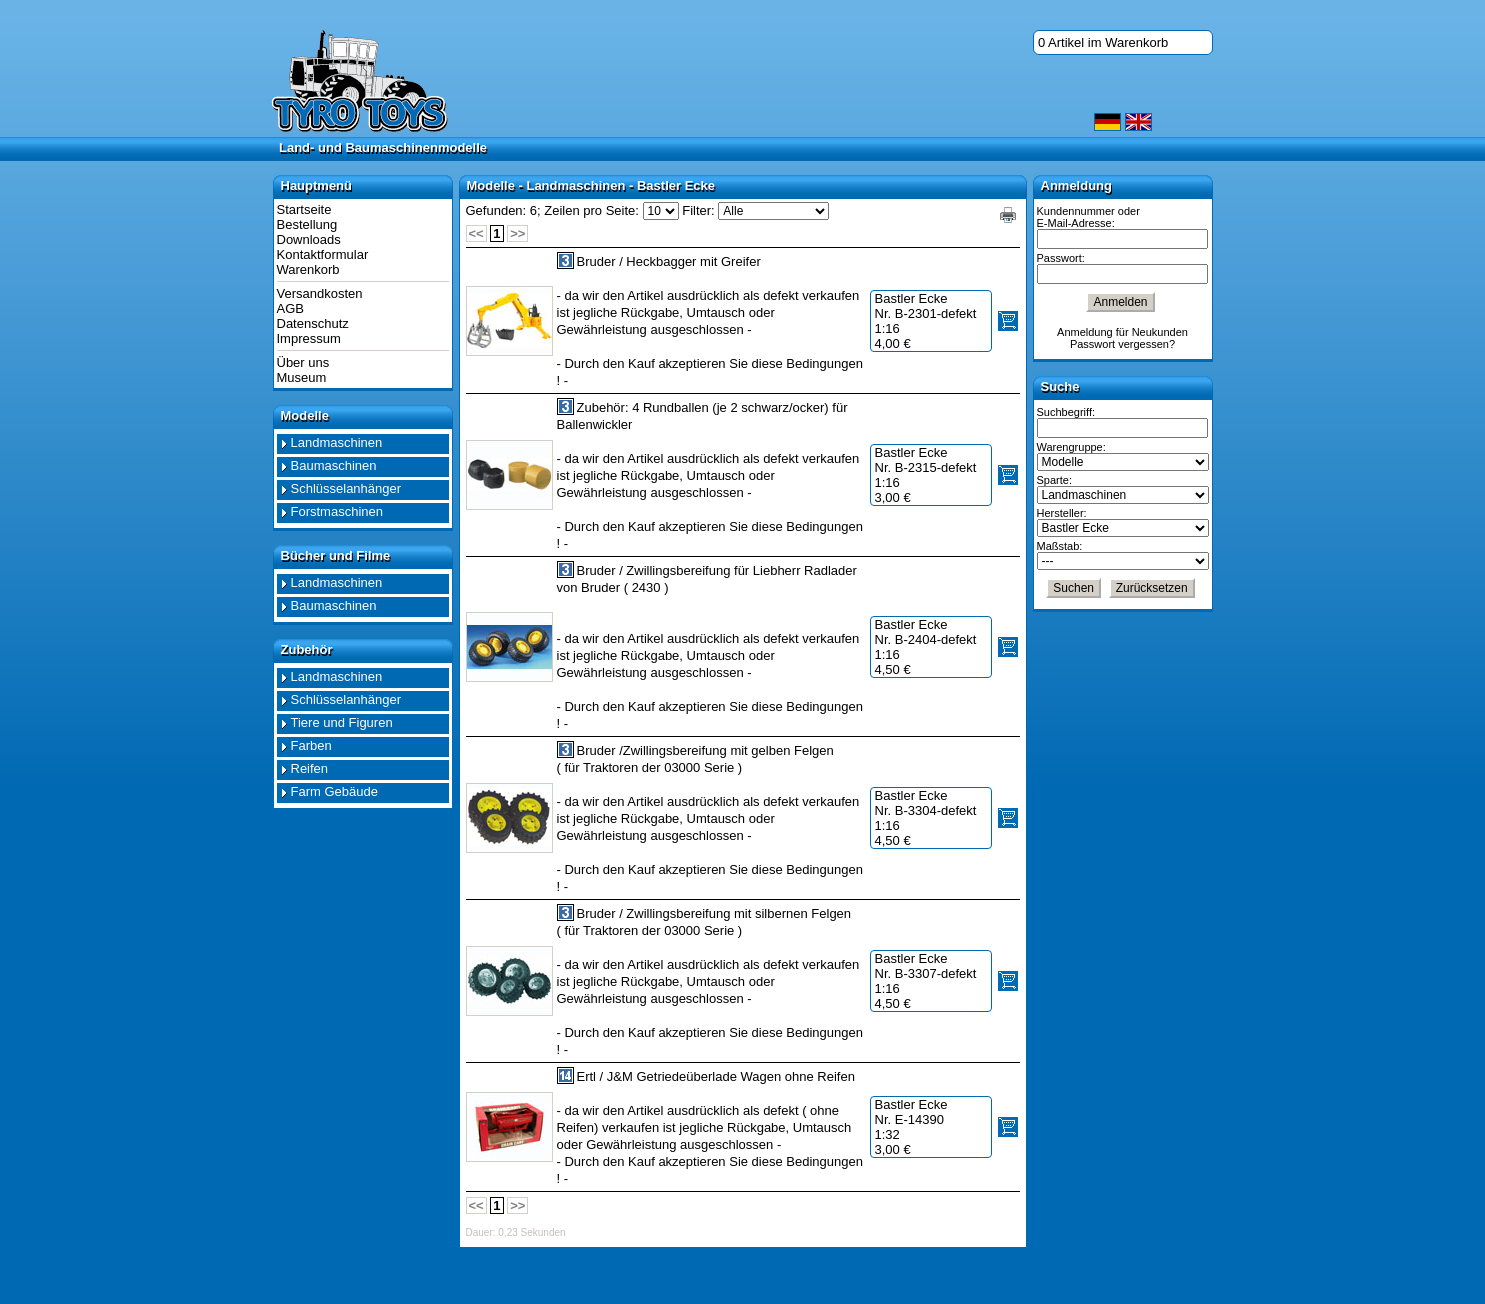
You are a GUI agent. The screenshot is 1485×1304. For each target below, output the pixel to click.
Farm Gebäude (334, 791)
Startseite (304, 209)
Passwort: (1061, 258)
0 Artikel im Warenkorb (1103, 42)
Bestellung (307, 224)
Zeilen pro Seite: (591, 210)
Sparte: (1054, 480)
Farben (311, 745)
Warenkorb (308, 269)
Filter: (698, 210)
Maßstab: (1060, 546)
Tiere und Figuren (342, 722)
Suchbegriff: (1066, 412)
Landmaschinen (337, 442)
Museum (302, 377)
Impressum (309, 338)
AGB (290, 308)
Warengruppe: (1071, 447)
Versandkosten (320, 293)
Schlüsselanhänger (346, 488)
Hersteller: (1062, 513)
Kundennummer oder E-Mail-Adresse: (1088, 217)
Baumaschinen (334, 465)
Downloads (309, 239)
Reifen (310, 768)
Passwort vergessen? (1122, 344)
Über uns (303, 362)
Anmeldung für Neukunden (1122, 332)
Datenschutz (313, 323)
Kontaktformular (323, 254)
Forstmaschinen (337, 511)
